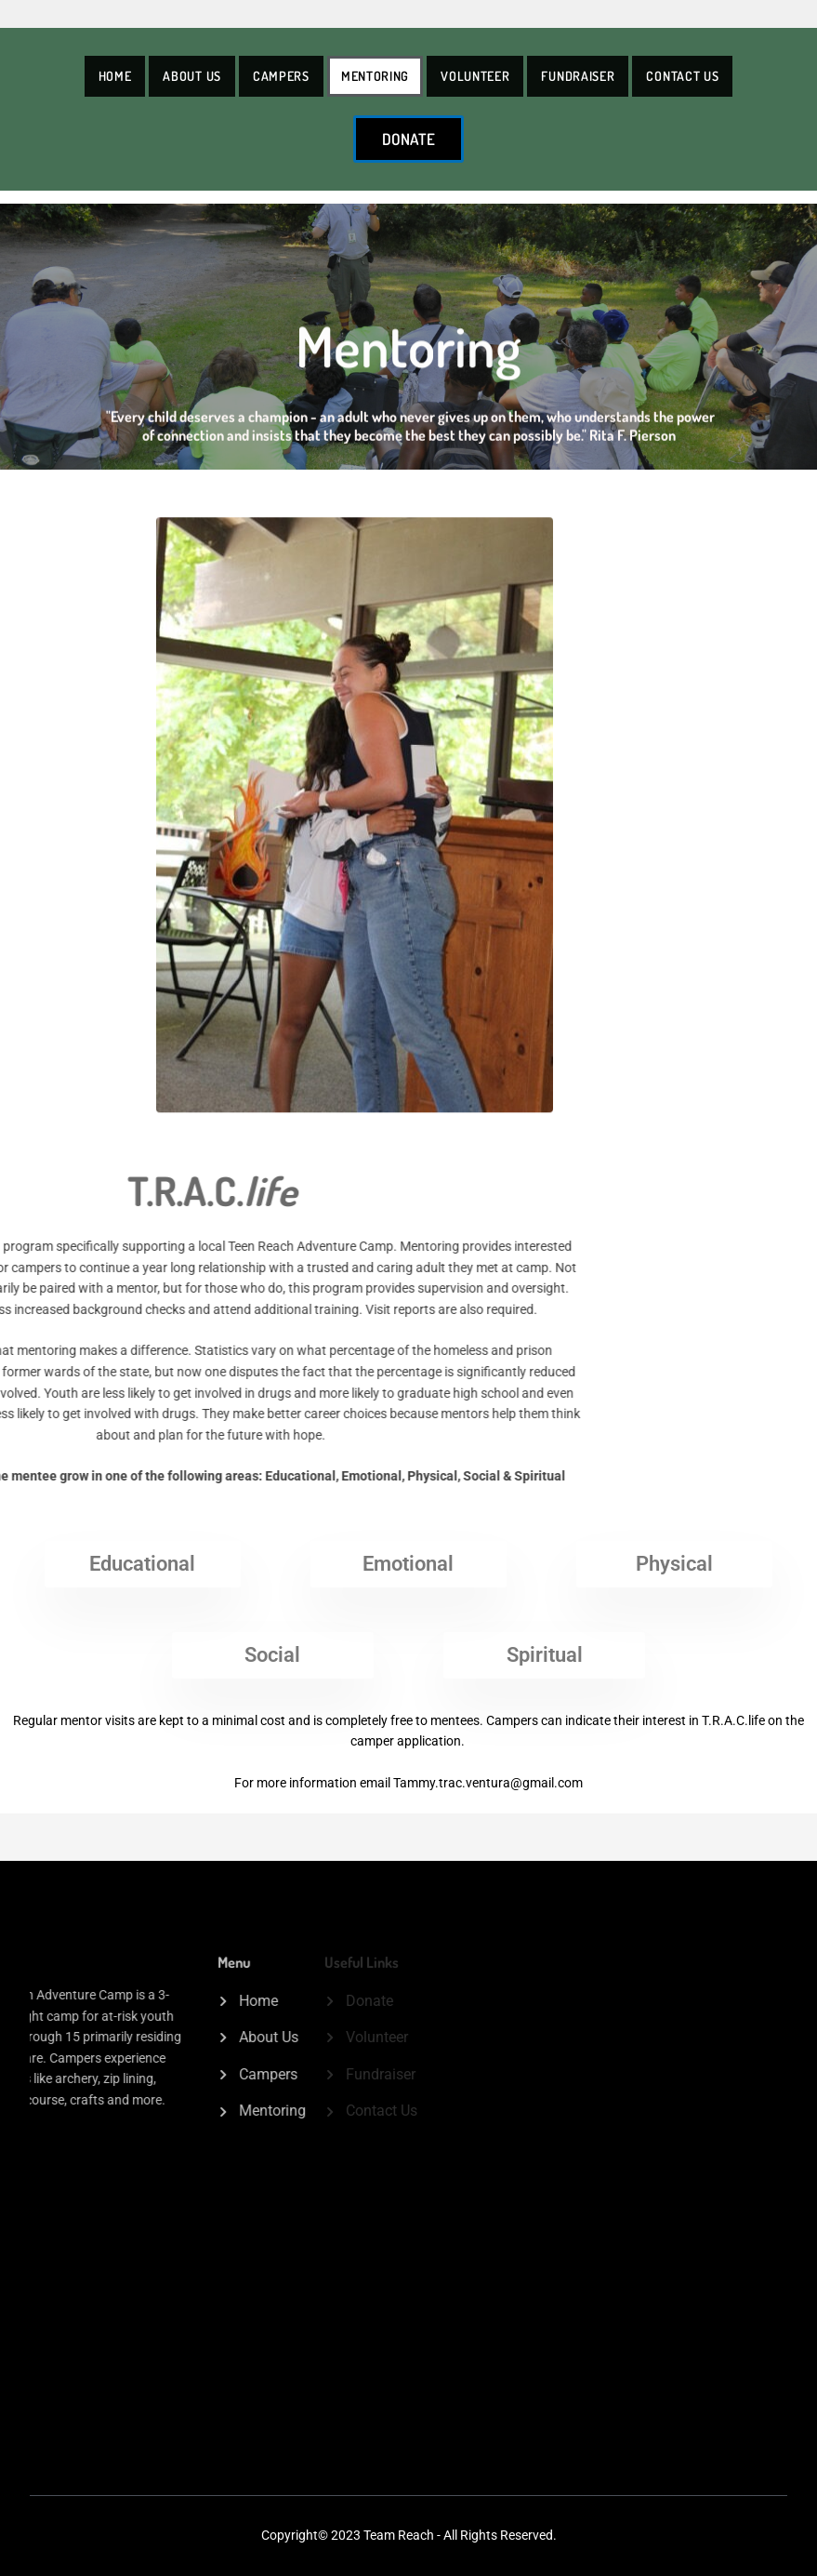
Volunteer (475, 76)
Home (115, 76)
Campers (281, 76)
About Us (192, 76)
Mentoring (375, 76)
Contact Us (682, 76)
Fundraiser (577, 76)
